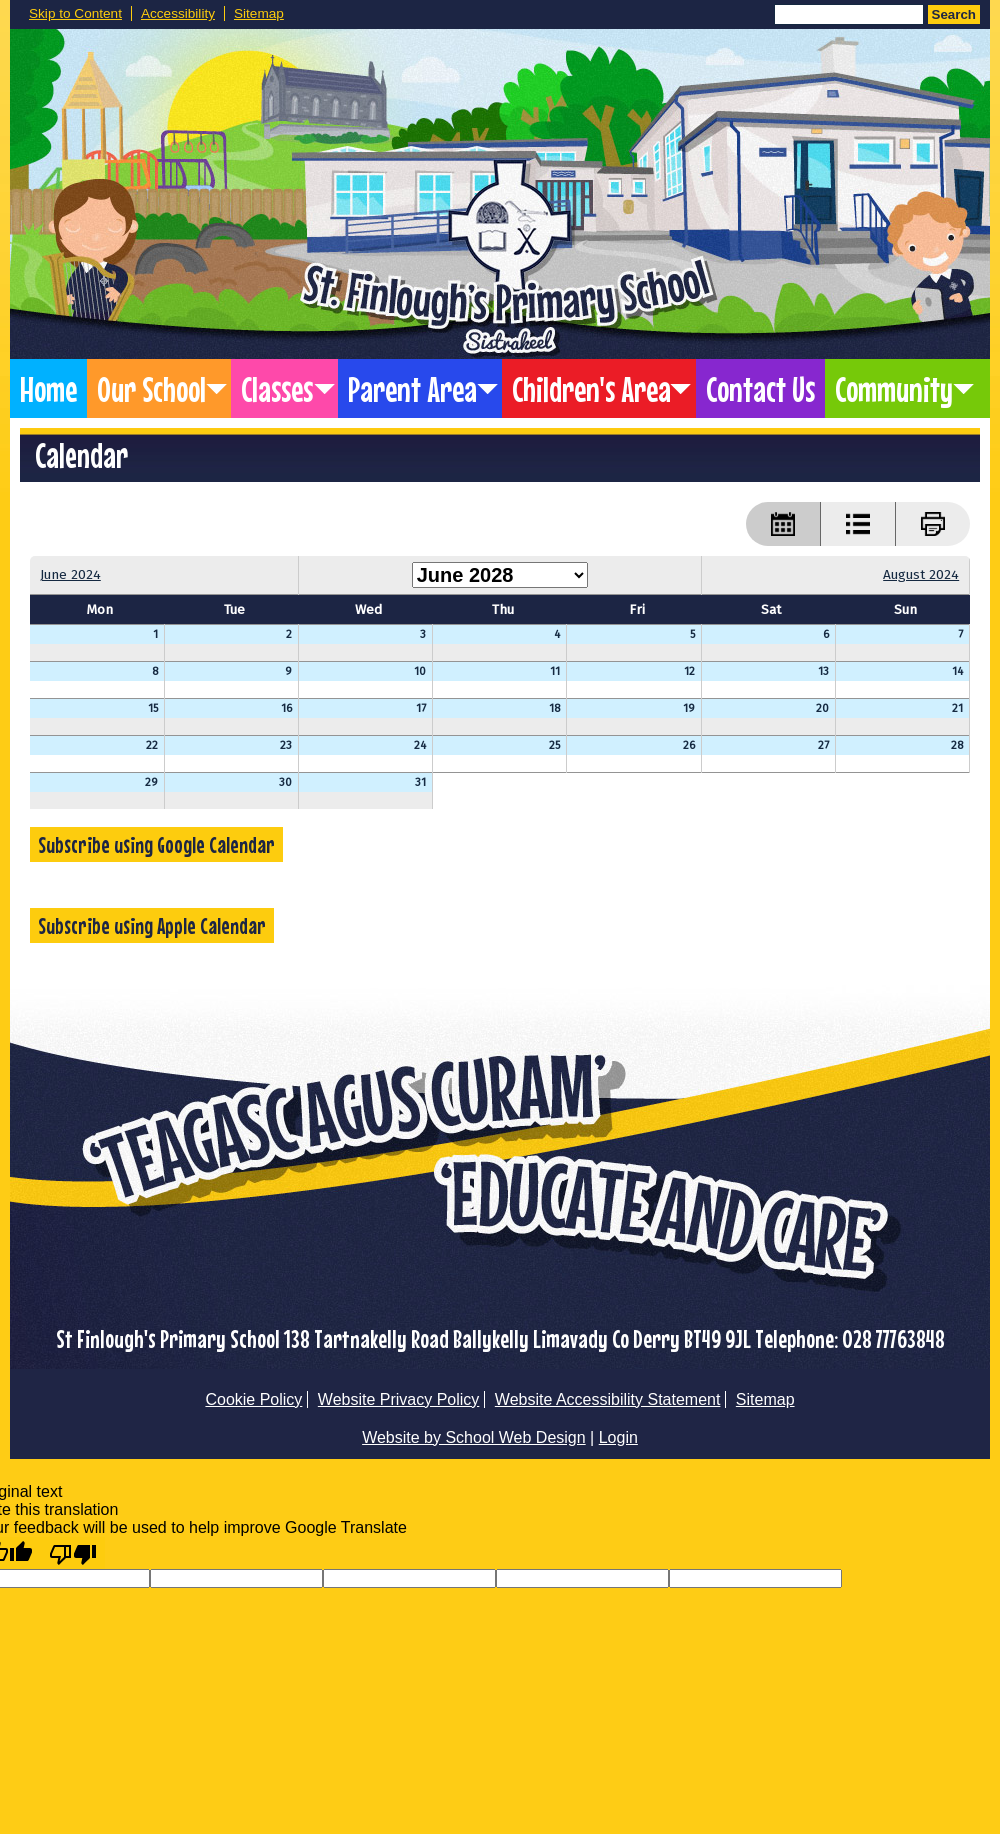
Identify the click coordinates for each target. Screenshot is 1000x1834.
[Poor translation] (73, 1553)
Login (618, 1437)
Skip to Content (75, 13)
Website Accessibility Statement (608, 1399)
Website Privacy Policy (399, 1399)
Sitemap (259, 13)
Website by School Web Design (474, 1437)
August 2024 (921, 574)
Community (894, 388)
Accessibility (178, 13)
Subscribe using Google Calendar (156, 844)
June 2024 (70, 574)
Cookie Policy (253, 1399)
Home (48, 388)
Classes (277, 388)
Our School (151, 388)
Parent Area (412, 388)
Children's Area (591, 388)
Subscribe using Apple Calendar (152, 925)
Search (954, 14)
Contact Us (760, 388)
